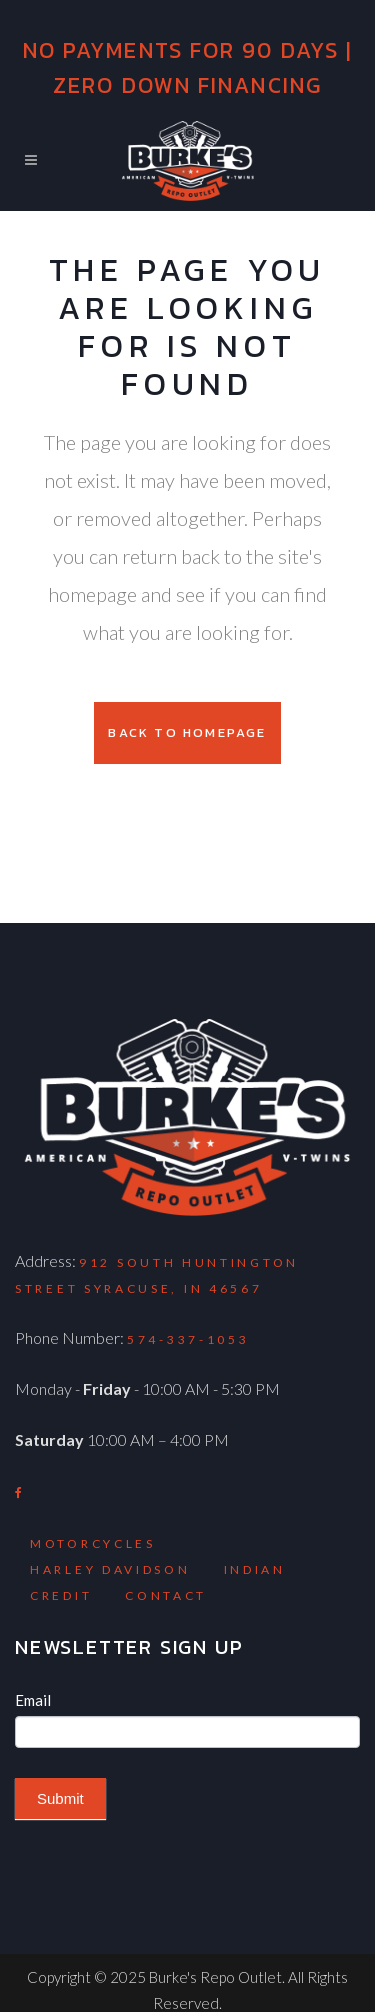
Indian (255, 1569)
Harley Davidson (110, 1569)
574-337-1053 (188, 1339)
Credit (61, 1595)
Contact (166, 1595)
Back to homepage (187, 732)
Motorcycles (93, 1543)
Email (33, 1700)
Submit (60, 1798)
